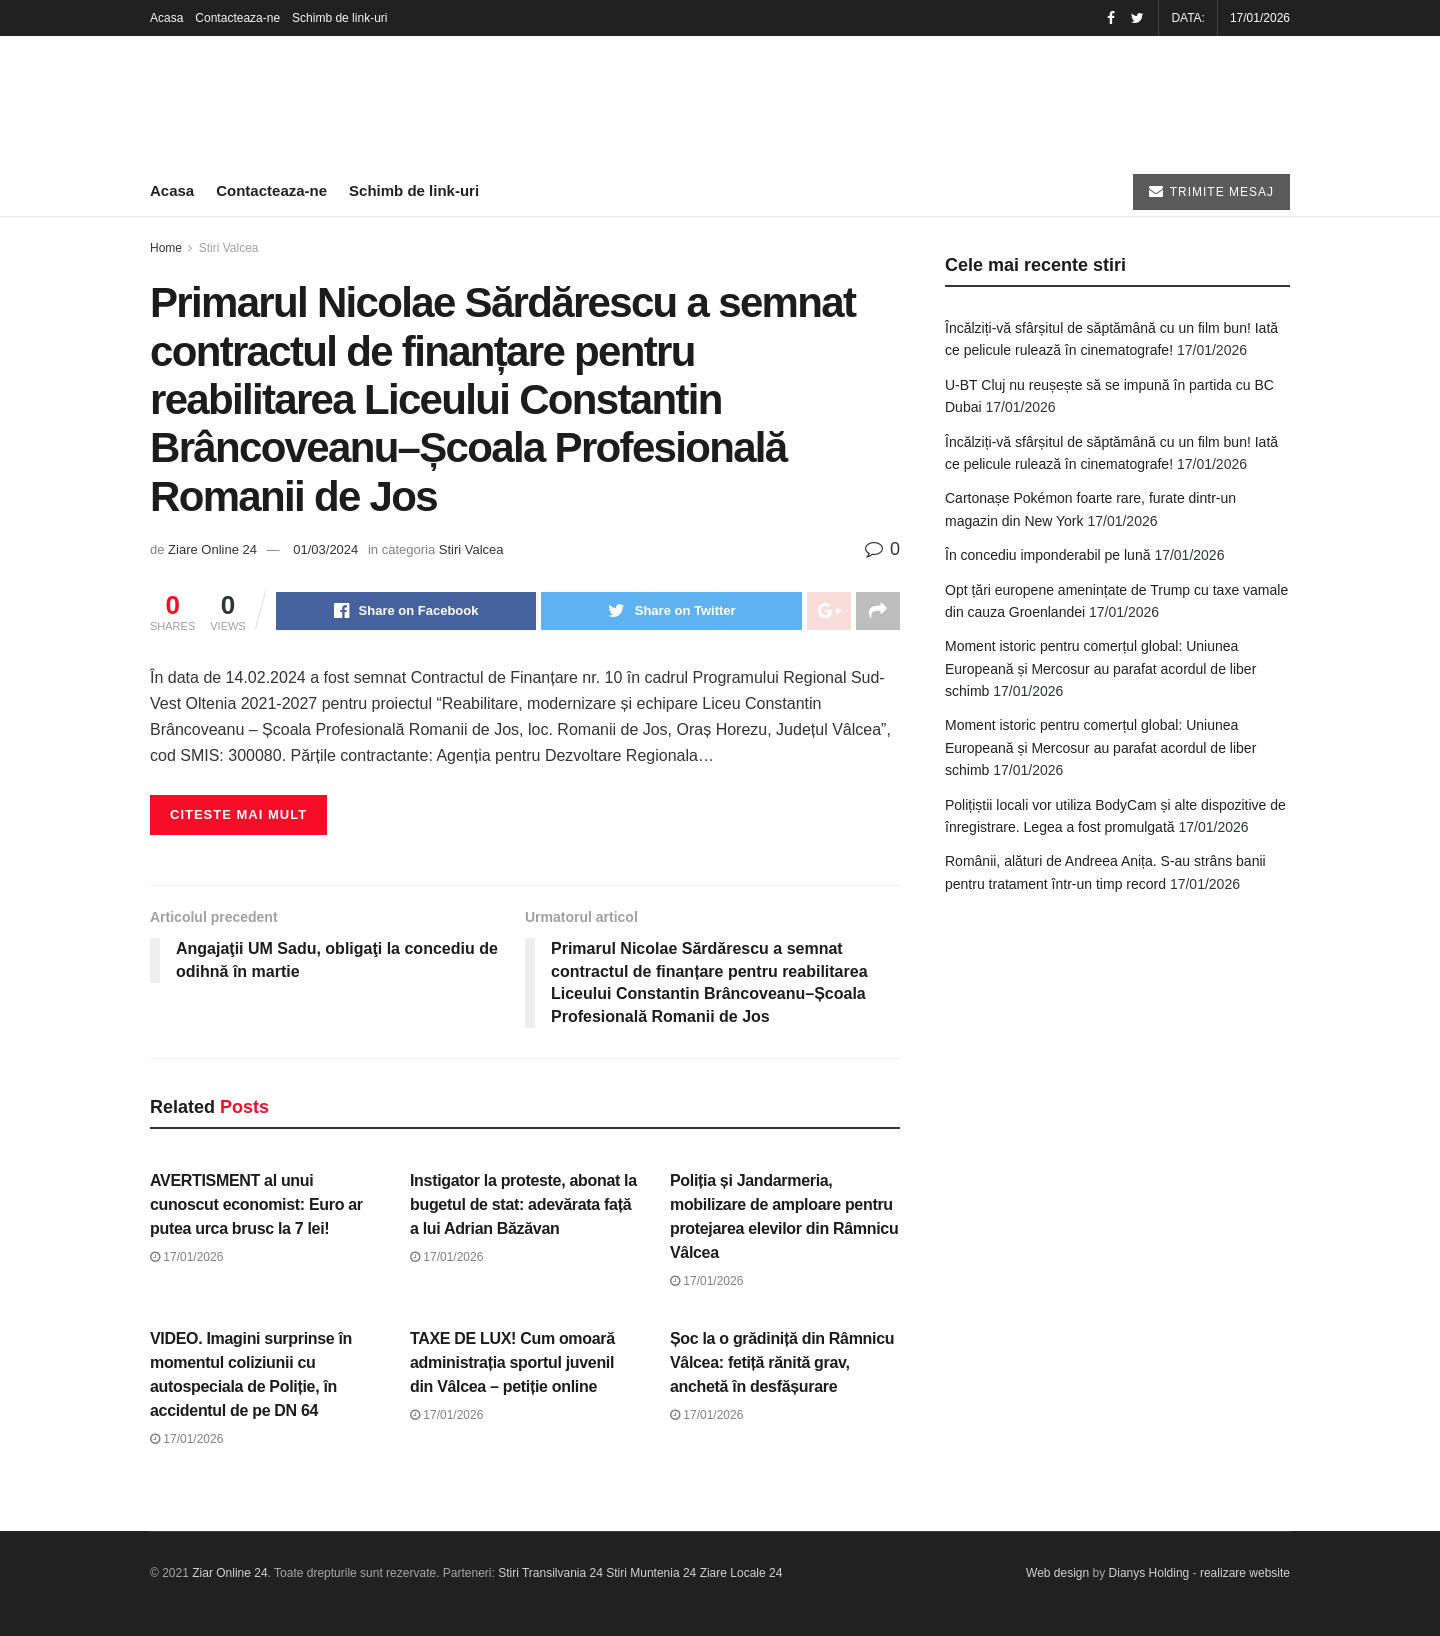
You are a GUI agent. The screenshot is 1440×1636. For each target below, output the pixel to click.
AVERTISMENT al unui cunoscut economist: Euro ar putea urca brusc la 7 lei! (256, 1204)
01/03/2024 (325, 549)
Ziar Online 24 (229, 1573)
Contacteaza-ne (237, 18)
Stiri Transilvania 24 (550, 1573)
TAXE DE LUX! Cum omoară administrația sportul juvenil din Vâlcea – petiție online (512, 1362)
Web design (1057, 1573)
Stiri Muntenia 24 (651, 1573)
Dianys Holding (1149, 1573)
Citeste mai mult (238, 814)
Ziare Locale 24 (741, 1573)
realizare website (1245, 1573)
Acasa (166, 18)
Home (166, 248)
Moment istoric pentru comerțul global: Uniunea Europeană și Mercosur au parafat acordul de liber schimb (1100, 668)
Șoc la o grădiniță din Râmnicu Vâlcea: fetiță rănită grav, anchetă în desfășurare (782, 1362)
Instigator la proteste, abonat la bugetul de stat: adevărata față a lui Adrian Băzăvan (523, 1204)
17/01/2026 (186, 1257)
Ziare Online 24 (212, 549)
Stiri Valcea (229, 248)
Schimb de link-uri (339, 18)
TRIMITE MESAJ (1211, 191)
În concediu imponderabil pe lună (1047, 555)
